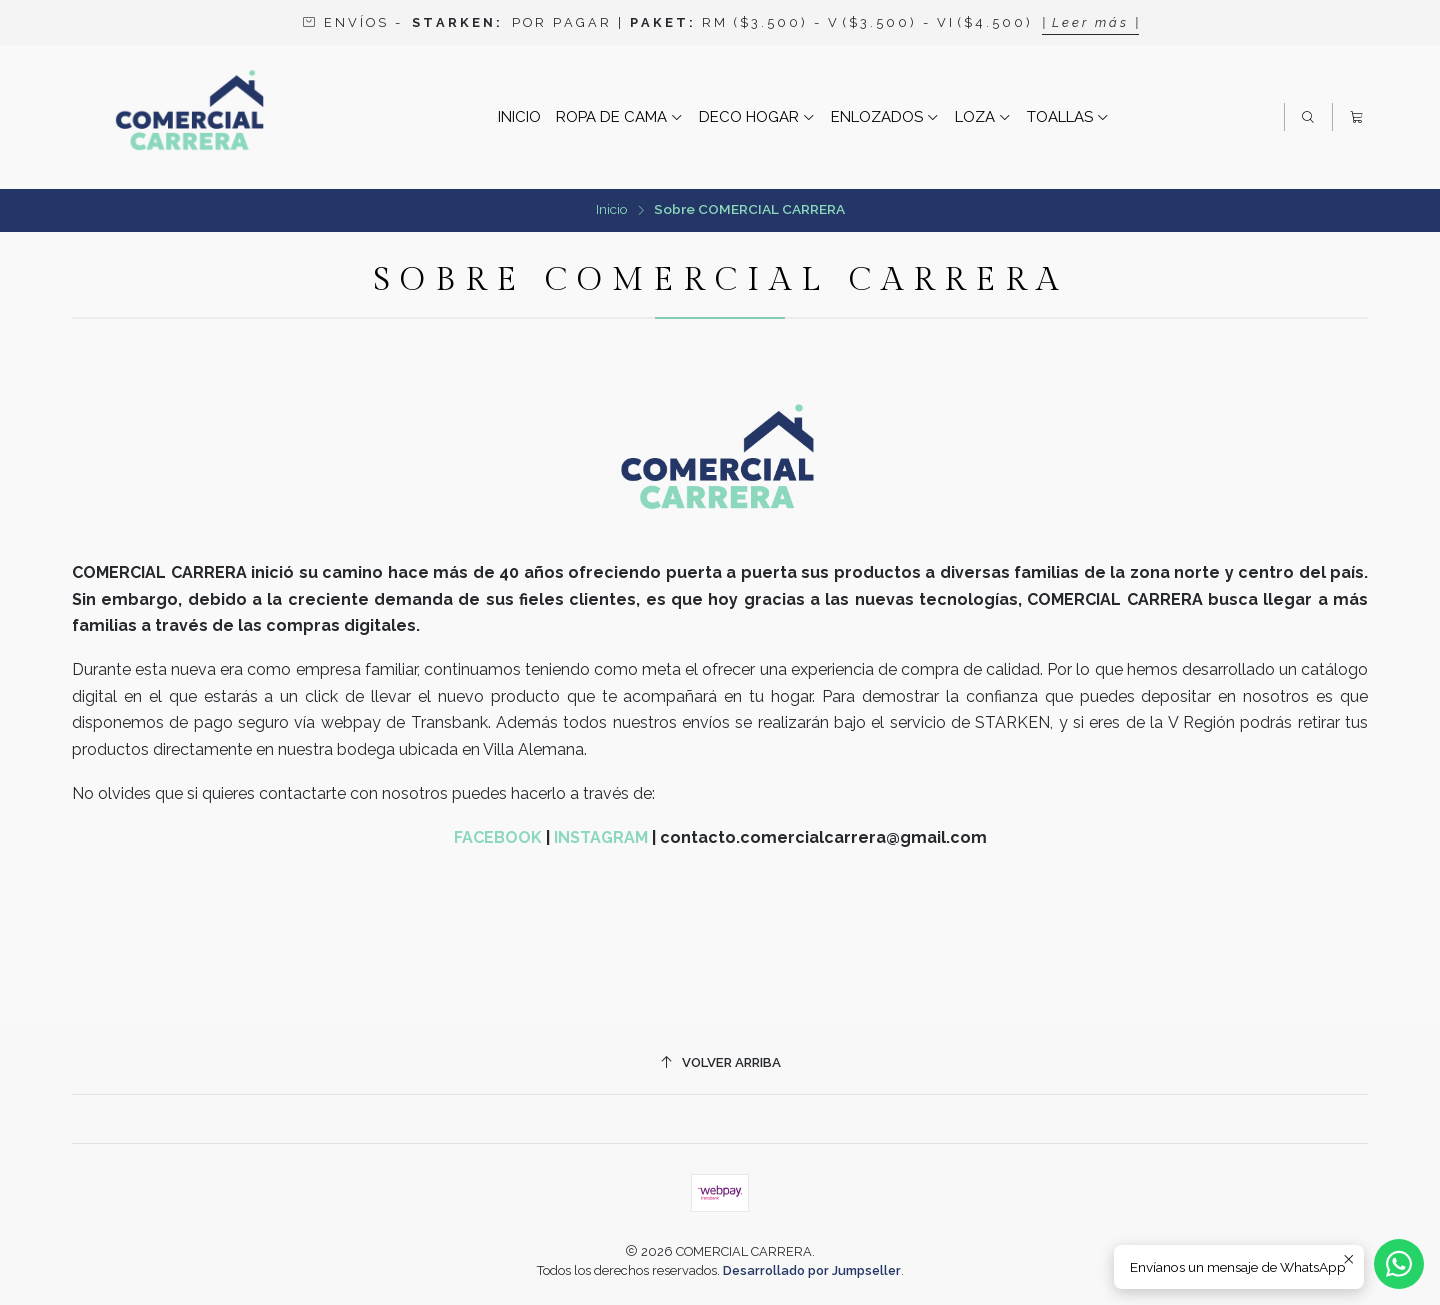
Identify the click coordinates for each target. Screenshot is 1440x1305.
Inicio (612, 210)
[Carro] (1356, 117)
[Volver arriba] (720, 1062)
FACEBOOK (498, 837)
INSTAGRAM (601, 837)
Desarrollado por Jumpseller (812, 1270)
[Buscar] (1308, 117)
